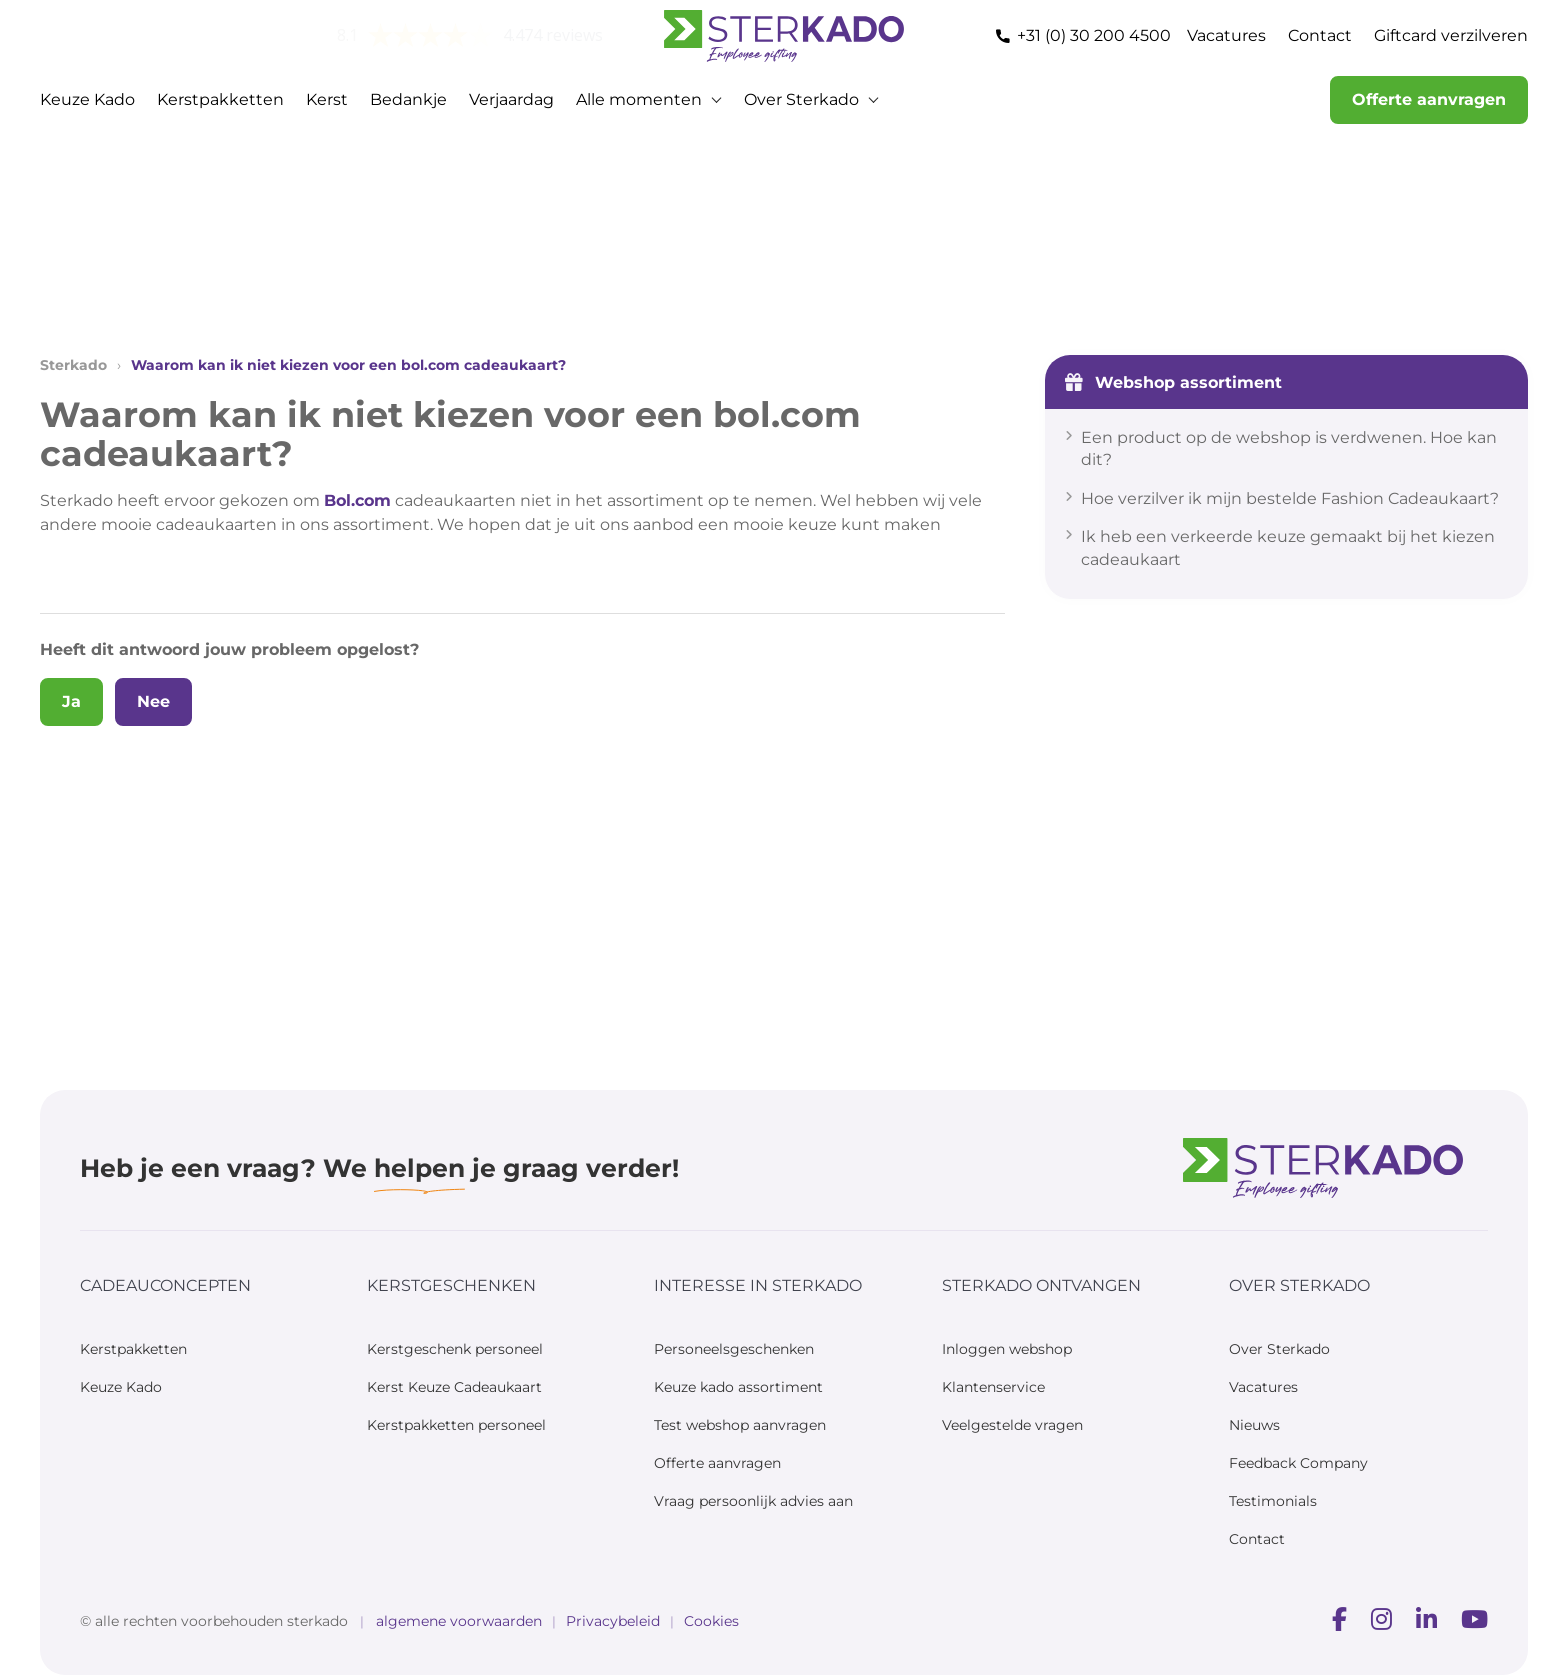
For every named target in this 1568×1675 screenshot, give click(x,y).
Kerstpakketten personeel (456, 1425)
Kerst (327, 99)
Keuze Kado (87, 99)
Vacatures (1226, 35)
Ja (71, 701)
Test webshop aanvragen (740, 1425)
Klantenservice (993, 1387)
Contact (1320, 35)
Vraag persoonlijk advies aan (753, 1501)
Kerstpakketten (220, 99)
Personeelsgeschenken (734, 1349)
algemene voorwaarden (459, 1621)
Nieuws (1254, 1425)
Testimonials (1273, 1501)
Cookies (711, 1621)
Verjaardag (511, 99)
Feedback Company (1298, 1463)
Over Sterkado (801, 99)
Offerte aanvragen (1429, 99)
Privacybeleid (613, 1621)
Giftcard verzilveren (1451, 35)
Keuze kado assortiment (738, 1387)
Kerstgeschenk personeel (455, 1349)
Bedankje (408, 99)
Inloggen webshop (1007, 1349)
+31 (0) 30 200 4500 (1094, 35)
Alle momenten (639, 99)
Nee (153, 701)
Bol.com (357, 500)
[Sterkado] (1323, 1168)
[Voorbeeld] (1339, 1621)
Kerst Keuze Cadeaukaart (454, 1387)
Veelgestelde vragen (1012, 1425)
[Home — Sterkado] (784, 36)
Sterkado (73, 365)
